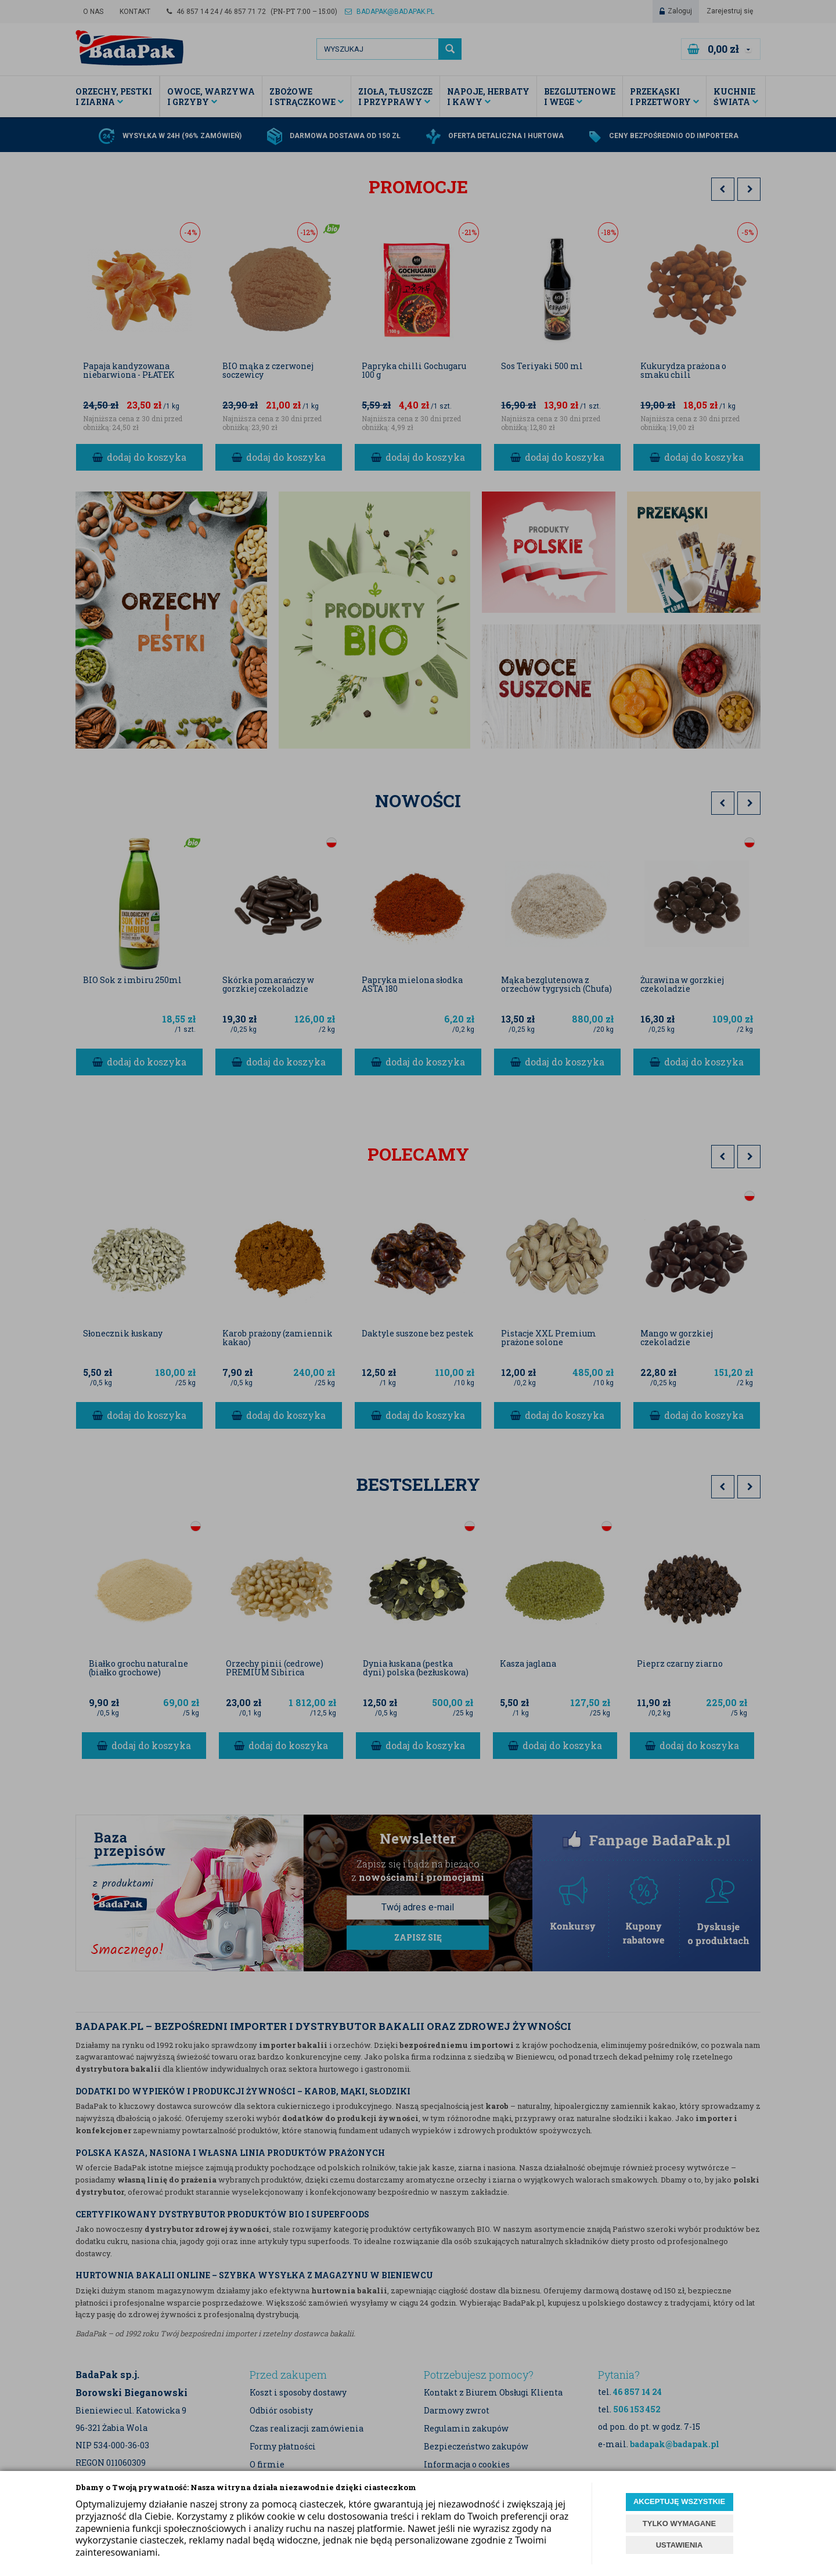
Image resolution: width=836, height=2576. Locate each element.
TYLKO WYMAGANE (679, 2523)
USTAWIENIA (679, 2545)
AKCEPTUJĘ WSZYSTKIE (679, 2501)
